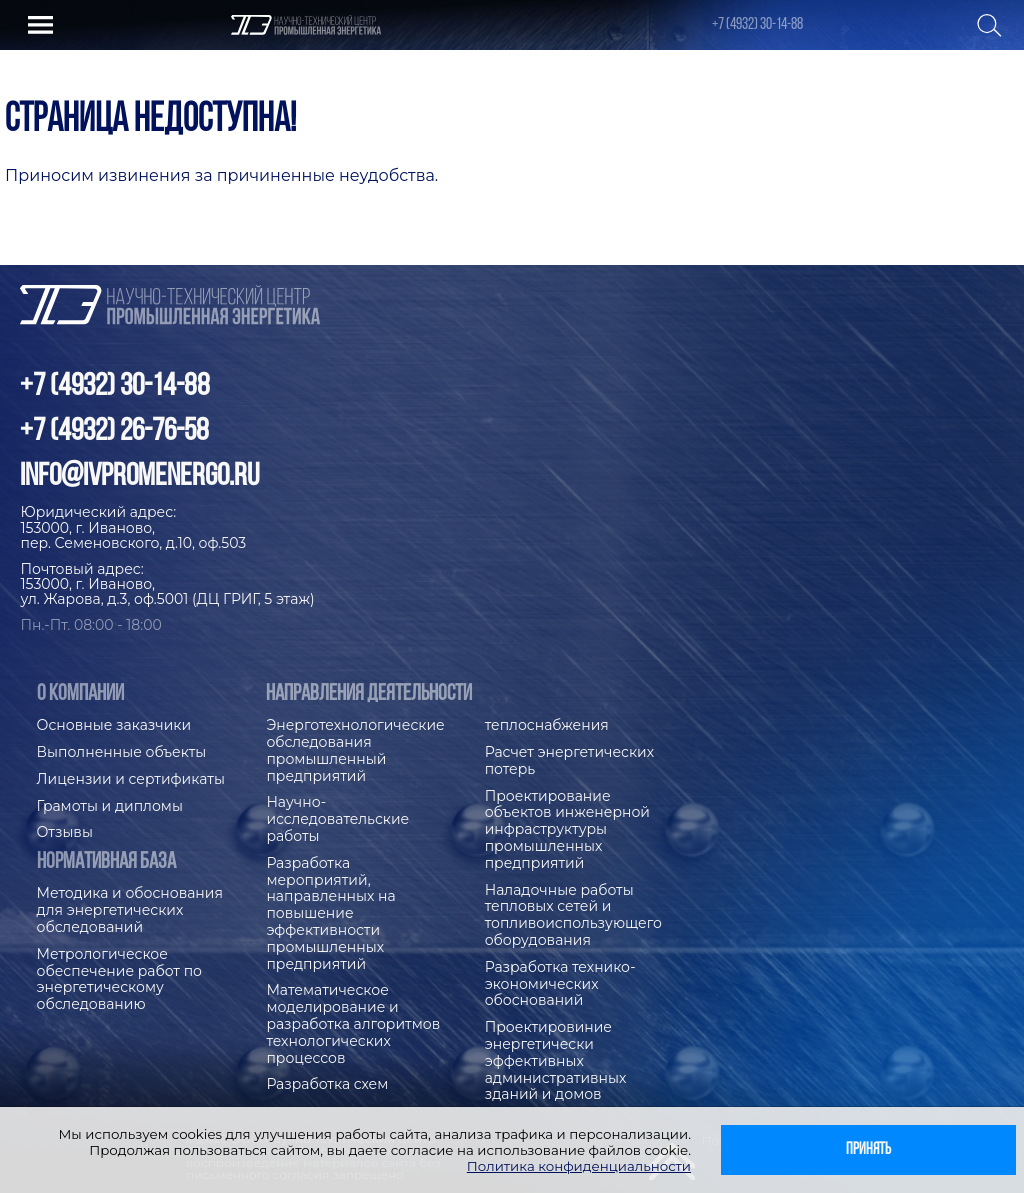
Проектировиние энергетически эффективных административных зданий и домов (556, 1061)
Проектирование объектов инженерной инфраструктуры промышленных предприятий (567, 830)
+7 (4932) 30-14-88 (757, 25)
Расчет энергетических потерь (569, 761)
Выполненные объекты (122, 752)
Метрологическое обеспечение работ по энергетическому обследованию (119, 979)
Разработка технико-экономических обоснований (560, 984)
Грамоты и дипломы (110, 806)
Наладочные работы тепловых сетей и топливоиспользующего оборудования (573, 915)
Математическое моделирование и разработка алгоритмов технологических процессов (353, 1024)
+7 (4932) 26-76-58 (114, 432)
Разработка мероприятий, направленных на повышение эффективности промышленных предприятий (330, 914)
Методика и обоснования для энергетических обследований (130, 910)
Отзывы (65, 832)
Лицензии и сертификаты (131, 779)
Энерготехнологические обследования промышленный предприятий (355, 750)
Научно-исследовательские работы (337, 819)
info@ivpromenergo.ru (139, 477)
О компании (80, 694)
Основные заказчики (114, 725)
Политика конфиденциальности (579, 1166)
